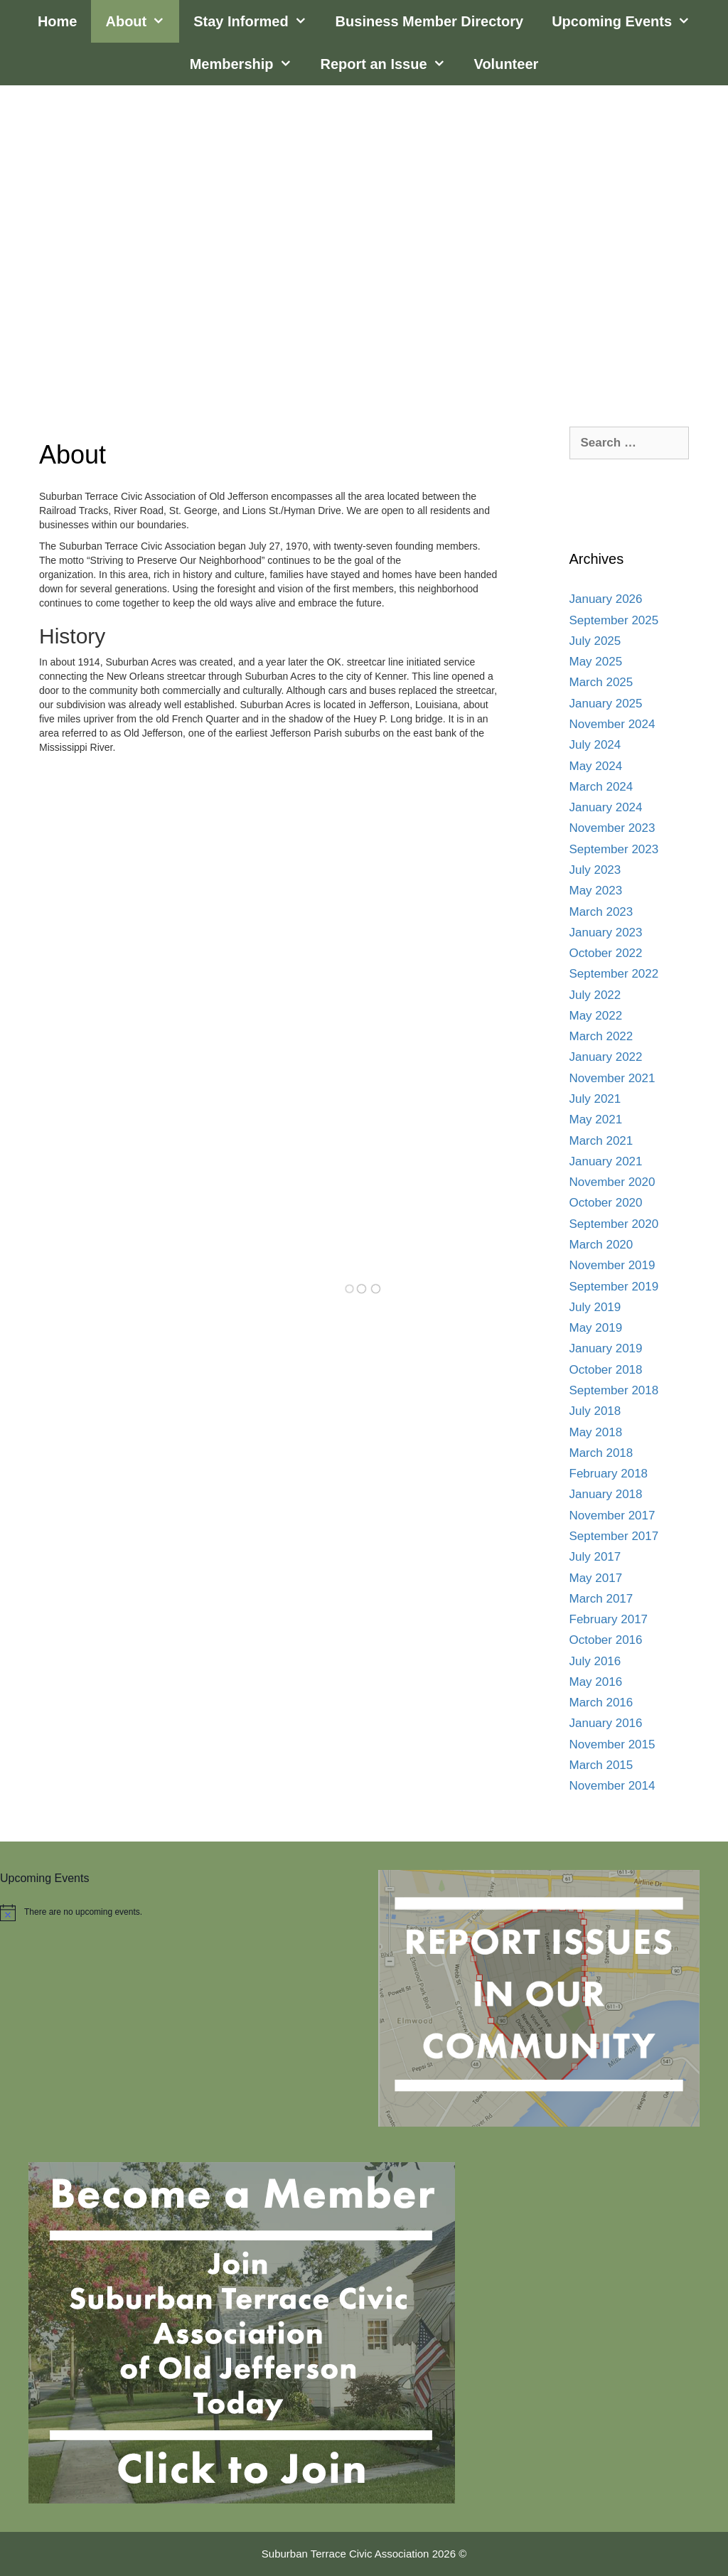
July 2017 (595, 1557)
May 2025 (596, 661)
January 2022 (606, 1057)
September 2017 (614, 1536)
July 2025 (595, 641)
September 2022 (614, 973)
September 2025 (614, 620)
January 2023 (606, 932)
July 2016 (595, 1661)
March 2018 (601, 1453)
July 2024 (595, 745)
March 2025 (601, 682)
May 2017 (596, 1578)
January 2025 (606, 703)
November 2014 (612, 1785)
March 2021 (601, 1141)
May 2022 (596, 1015)
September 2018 (614, 1390)
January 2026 (606, 599)
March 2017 (601, 1598)
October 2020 (606, 1202)
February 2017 (608, 1619)
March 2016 (601, 1702)
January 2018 (606, 1494)
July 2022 (595, 995)
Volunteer (506, 64)
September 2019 (614, 1286)
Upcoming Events (628, 21)
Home (57, 21)
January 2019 (606, 1348)
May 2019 (596, 1328)
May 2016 (596, 1682)
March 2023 (601, 912)
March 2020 (601, 1244)
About (142, 21)
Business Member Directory (430, 21)
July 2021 (595, 1099)
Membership (248, 64)
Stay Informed (257, 21)
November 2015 (612, 1744)
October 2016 (606, 1640)
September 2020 (614, 1224)
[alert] (175, 1912)
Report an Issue (390, 64)
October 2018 (606, 1370)
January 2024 (606, 807)
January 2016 (606, 1723)
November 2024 (612, 724)
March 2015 (601, 1765)
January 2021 (606, 1161)
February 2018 (608, 1473)
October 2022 (606, 953)
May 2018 (596, 1432)
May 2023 (596, 890)
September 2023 (614, 849)
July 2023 (595, 870)
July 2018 (595, 1411)
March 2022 (601, 1036)
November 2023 (612, 828)
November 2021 (612, 1078)
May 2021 (596, 1119)
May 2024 (596, 766)
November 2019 (612, 1265)
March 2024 (601, 786)
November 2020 (612, 1182)
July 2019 (595, 1307)
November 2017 (612, 1515)
